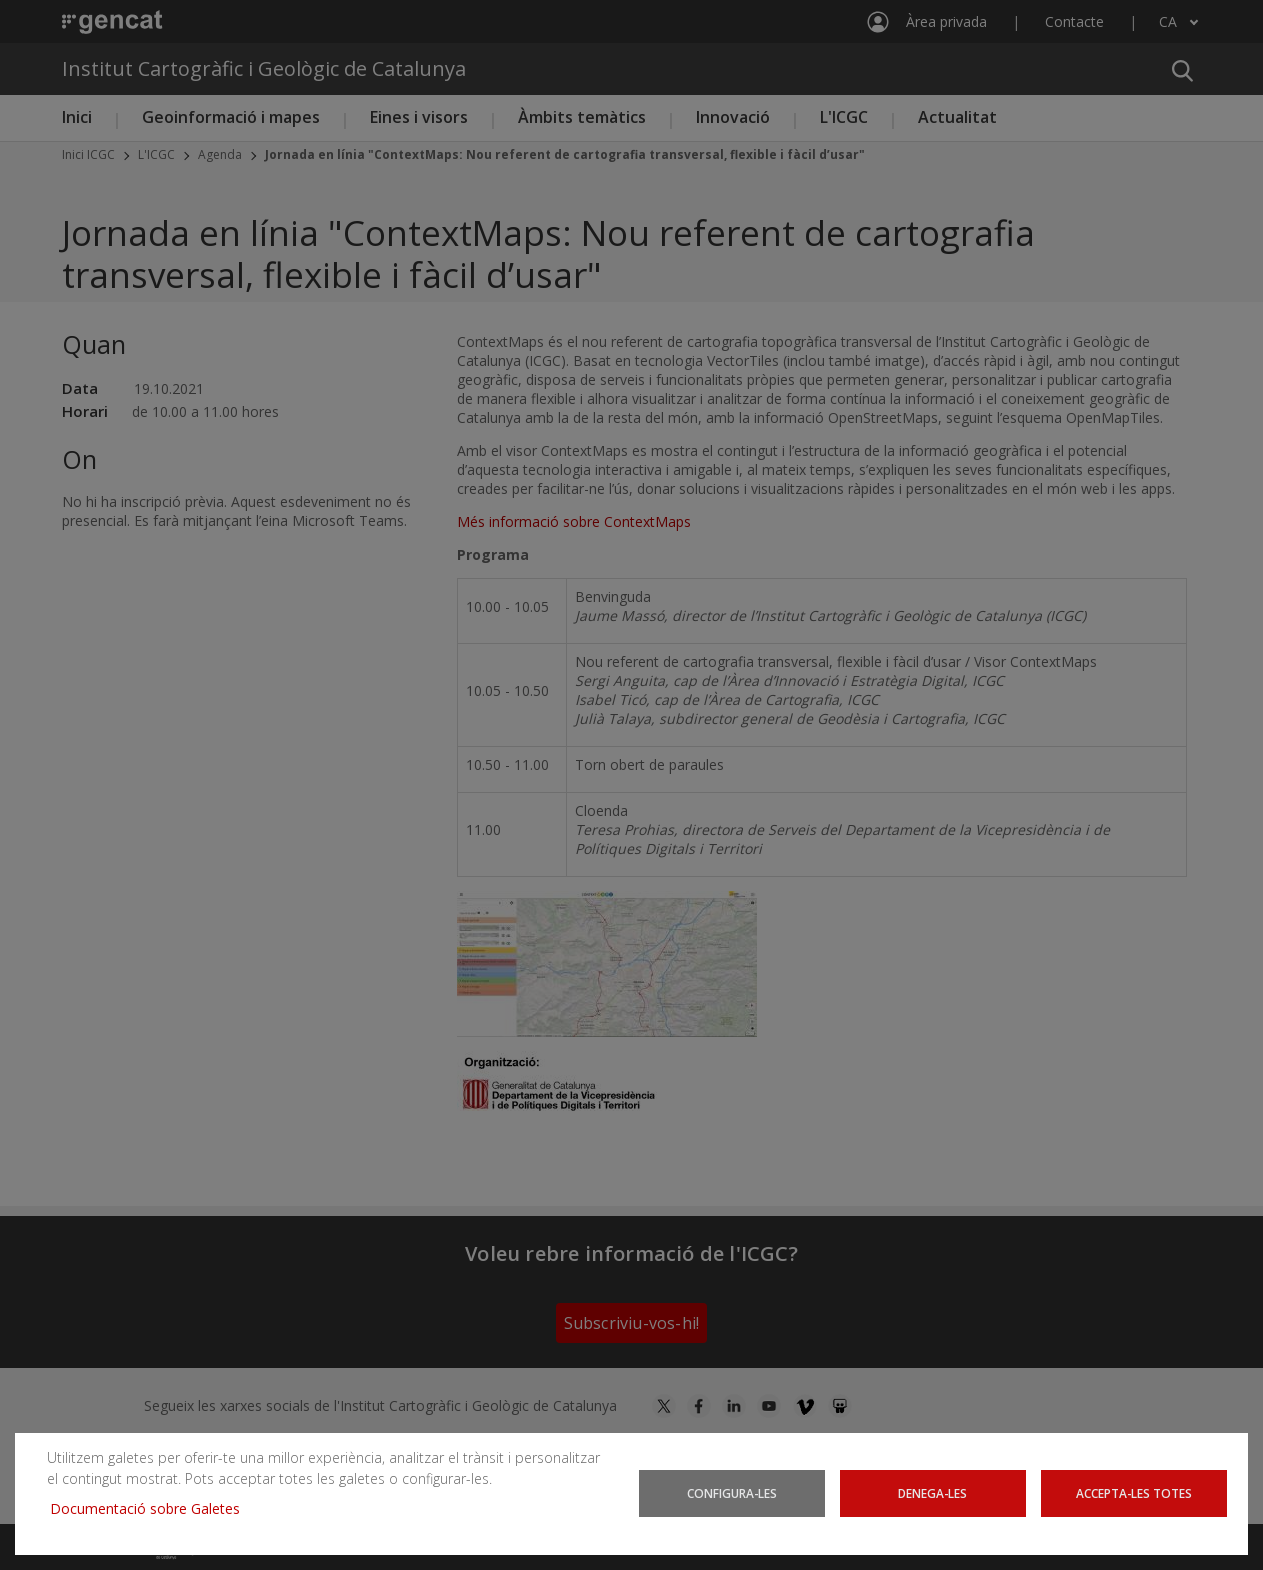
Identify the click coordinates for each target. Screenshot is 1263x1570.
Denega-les (933, 1493)
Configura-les (732, 1493)
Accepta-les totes (1133, 1493)
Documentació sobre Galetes (152, 1508)
